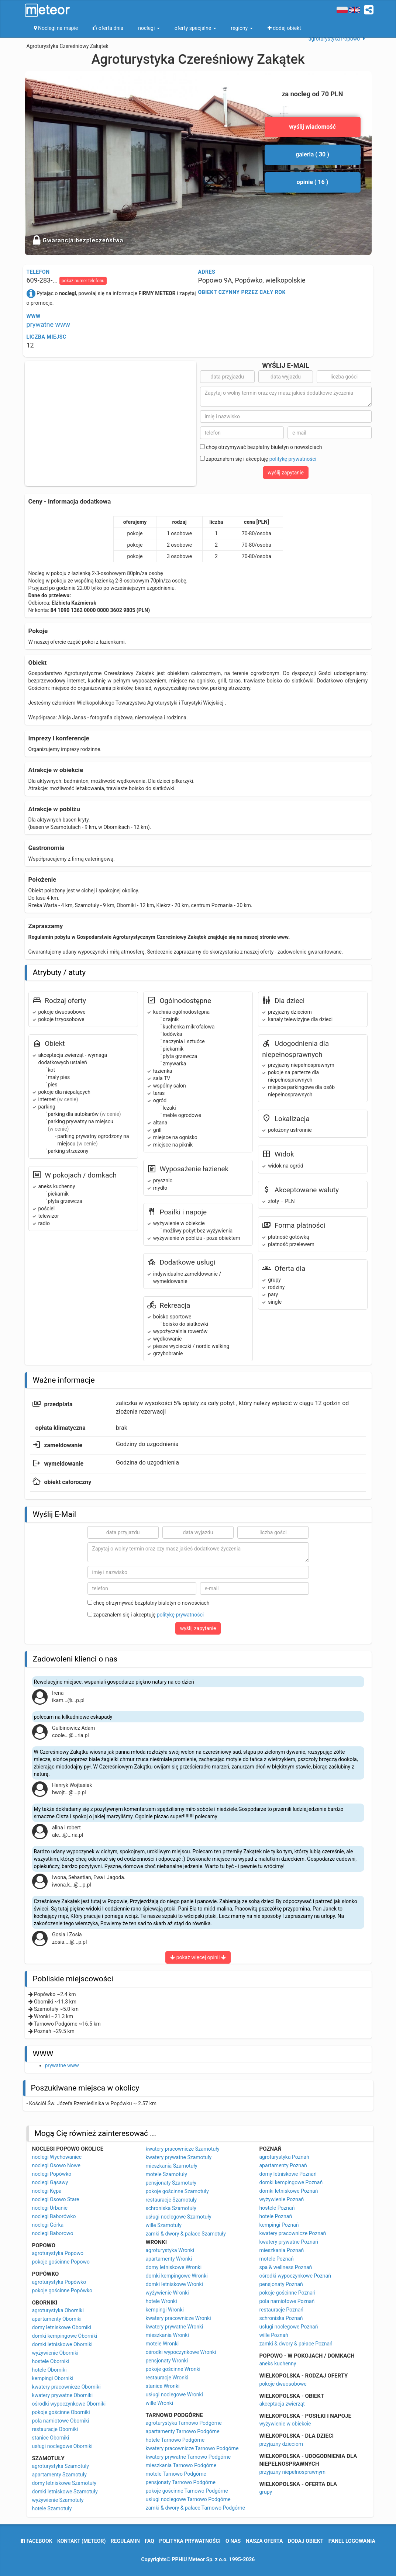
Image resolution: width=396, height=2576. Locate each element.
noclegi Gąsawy (50, 2182)
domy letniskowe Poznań (288, 2174)
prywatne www (48, 324)
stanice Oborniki (50, 2438)
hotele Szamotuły (52, 2508)
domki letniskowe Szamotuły (65, 2491)
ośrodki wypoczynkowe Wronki (181, 2352)
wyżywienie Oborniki (55, 2353)
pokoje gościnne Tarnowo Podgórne (187, 2491)
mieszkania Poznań (281, 2250)
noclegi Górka (48, 2225)
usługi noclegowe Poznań (288, 2327)
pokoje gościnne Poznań (287, 2293)
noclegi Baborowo (52, 2233)
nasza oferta (264, 2541)
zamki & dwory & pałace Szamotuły (186, 2234)
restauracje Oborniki (55, 2429)
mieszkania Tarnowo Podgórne (181, 2465)
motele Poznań (276, 2259)
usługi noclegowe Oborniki (62, 2446)
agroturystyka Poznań (284, 2157)
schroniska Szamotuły (171, 2208)
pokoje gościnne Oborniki (61, 2412)
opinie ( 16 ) (312, 182)
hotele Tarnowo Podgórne (175, 2440)
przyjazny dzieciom (281, 2444)
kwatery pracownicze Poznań (292, 2233)
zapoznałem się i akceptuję (258, 459)
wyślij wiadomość (312, 126)
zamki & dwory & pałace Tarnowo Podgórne (195, 2508)
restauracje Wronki (167, 2377)
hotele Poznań (275, 2216)
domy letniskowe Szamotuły (64, 2483)
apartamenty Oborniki (57, 2319)
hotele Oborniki (49, 2370)
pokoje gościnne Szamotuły (177, 2191)
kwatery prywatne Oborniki (62, 2395)
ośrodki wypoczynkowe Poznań (295, 2276)
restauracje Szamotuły (171, 2200)
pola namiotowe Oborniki (60, 2421)
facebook (36, 2541)
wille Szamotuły (164, 2225)
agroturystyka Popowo (58, 2253)
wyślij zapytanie (286, 473)
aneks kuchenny (277, 2363)
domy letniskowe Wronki (174, 2267)
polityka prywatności (189, 2541)
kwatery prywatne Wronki (174, 2327)
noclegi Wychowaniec (57, 2157)
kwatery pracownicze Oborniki (66, 2387)
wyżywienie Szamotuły (58, 2500)
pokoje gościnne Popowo (61, 2262)
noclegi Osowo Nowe (56, 2165)
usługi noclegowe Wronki (174, 2394)
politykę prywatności (292, 459)
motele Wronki (162, 2344)
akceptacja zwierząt (282, 2404)
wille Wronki (159, 2403)
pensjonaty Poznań (281, 2284)
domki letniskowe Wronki (174, 2284)
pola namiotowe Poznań (287, 2301)
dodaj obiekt (306, 2541)
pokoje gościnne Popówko (62, 2290)
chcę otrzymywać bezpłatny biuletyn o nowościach (261, 447)
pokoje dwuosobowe (283, 2384)
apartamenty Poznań (283, 2165)
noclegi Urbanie (50, 2208)
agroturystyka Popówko (59, 2282)
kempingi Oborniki (52, 2378)
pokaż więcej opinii (198, 1957)
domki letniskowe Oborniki (62, 2344)
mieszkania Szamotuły (171, 2166)
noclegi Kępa (47, 2191)
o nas (233, 2541)
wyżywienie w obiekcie (285, 2424)
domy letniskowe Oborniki (61, 2327)
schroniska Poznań (281, 2318)
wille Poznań (273, 2335)
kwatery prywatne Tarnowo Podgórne (188, 2457)
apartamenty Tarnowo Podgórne (183, 2431)
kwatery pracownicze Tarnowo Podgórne (192, 2448)
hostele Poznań (277, 2208)
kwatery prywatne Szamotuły (179, 2157)
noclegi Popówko (52, 2174)
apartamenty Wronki (169, 2259)
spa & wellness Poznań (285, 2267)
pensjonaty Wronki (167, 2361)
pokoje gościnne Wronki (173, 2369)
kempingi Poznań (279, 2225)
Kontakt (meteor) (81, 2541)
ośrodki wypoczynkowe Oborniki (69, 2404)
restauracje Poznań (281, 2310)
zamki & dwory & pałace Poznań (296, 2344)
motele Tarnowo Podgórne (176, 2474)
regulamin (125, 2541)
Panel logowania (351, 2541)
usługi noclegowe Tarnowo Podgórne (188, 2499)
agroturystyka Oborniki (58, 2310)
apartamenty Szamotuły (59, 2475)
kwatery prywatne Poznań (288, 2242)
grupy (265, 2492)
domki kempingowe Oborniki (64, 2336)
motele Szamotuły (166, 2174)
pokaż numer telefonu (83, 280)
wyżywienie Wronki (167, 2293)
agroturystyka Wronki (170, 2250)
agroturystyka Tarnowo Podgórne (184, 2423)
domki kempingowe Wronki (177, 2276)
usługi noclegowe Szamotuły (178, 2217)
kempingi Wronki (165, 2310)
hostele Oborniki (50, 2361)
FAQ (149, 2541)
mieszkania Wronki (167, 2335)
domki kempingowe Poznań (291, 2182)
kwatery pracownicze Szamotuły (183, 2149)
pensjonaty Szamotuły (171, 2183)
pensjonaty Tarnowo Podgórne (181, 2482)
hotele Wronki (161, 2301)
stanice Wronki (163, 2386)
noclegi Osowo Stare (55, 2199)
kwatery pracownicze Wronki (178, 2318)
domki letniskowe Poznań (288, 2191)
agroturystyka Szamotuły (60, 2466)
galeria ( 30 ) (312, 154)
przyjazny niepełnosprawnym (292, 2472)
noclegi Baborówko (54, 2216)
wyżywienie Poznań (281, 2199)
